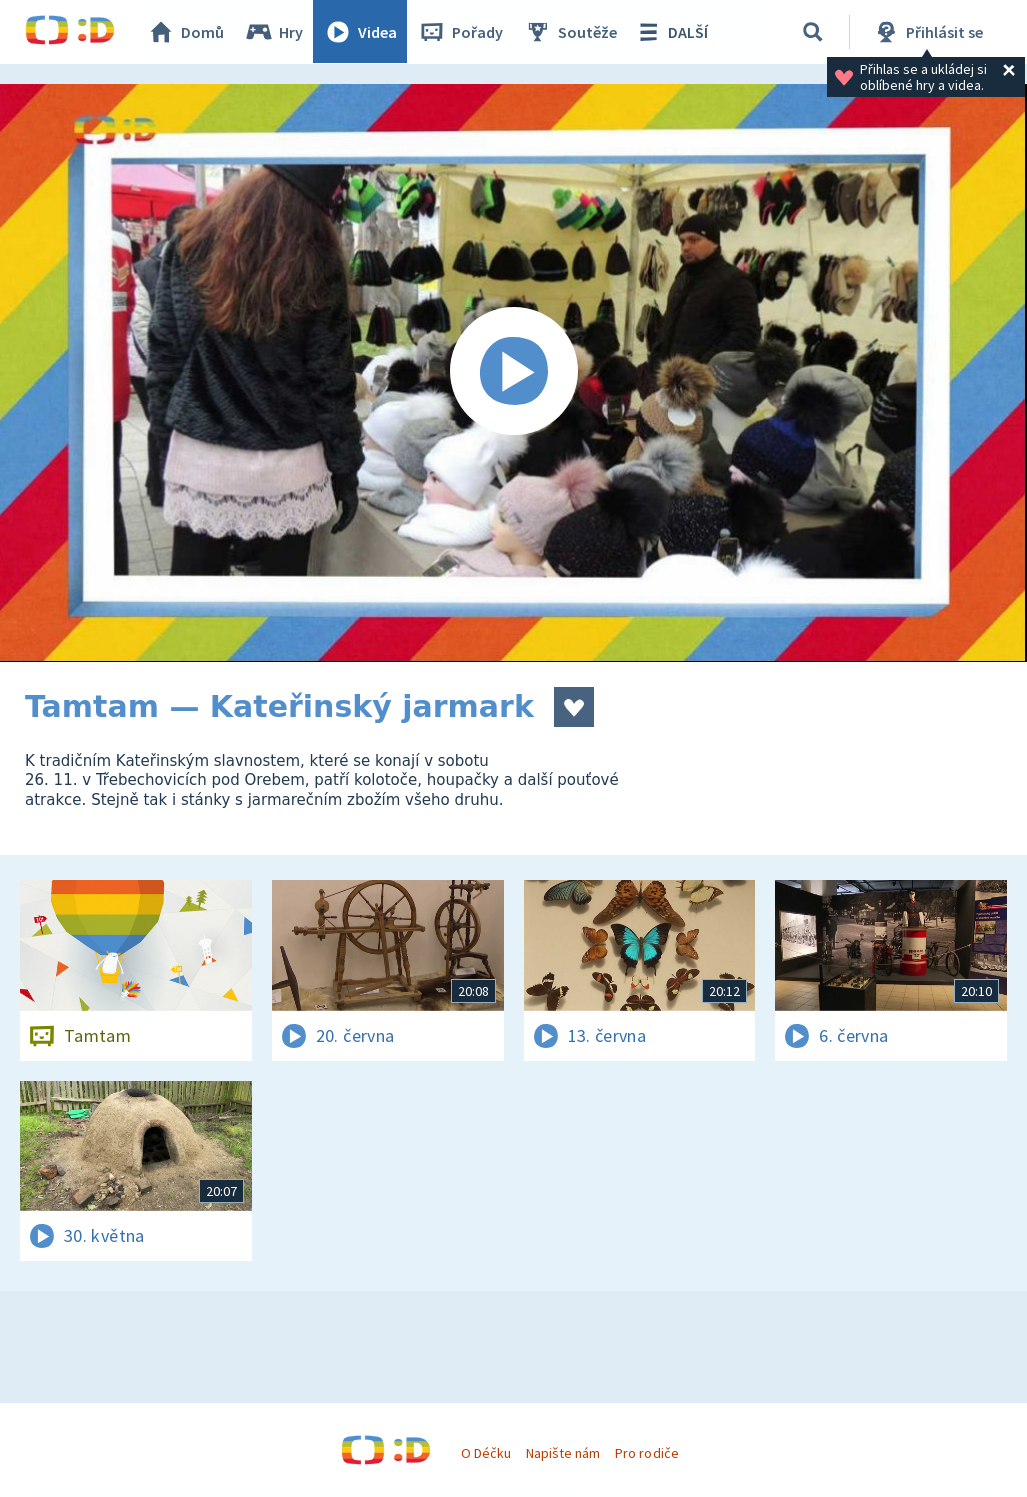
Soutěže (571, 32)
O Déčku (486, 1453)
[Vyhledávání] (814, 32)
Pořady (461, 32)
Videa (361, 32)
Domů (186, 32)
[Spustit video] (513, 373)
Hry (274, 32)
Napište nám (563, 1453)
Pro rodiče (646, 1453)
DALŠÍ (671, 32)
